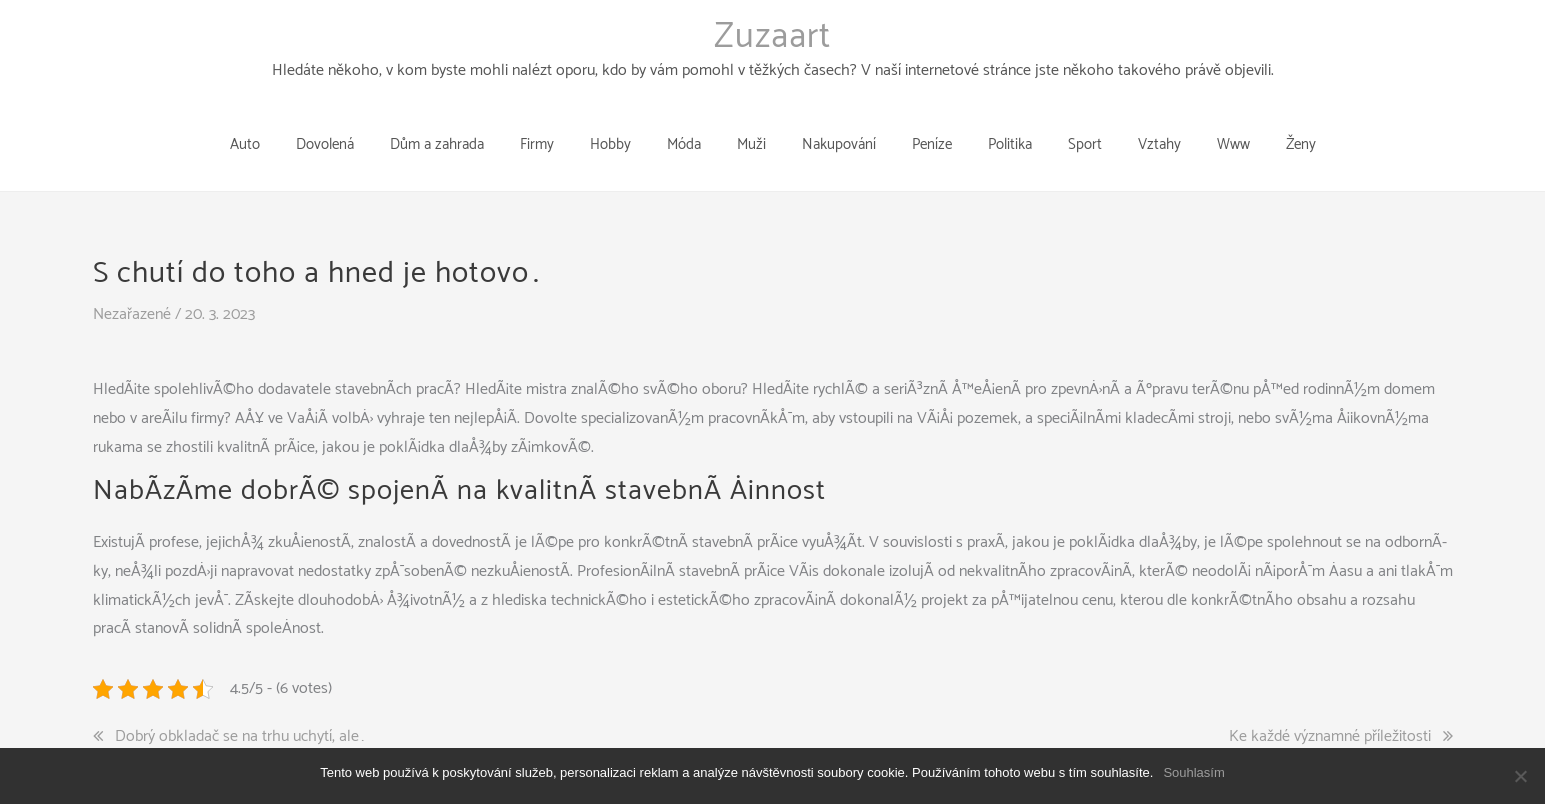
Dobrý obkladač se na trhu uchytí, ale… (240, 706)
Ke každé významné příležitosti (1330, 706)
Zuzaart (772, 37)
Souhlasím (1193, 772)
